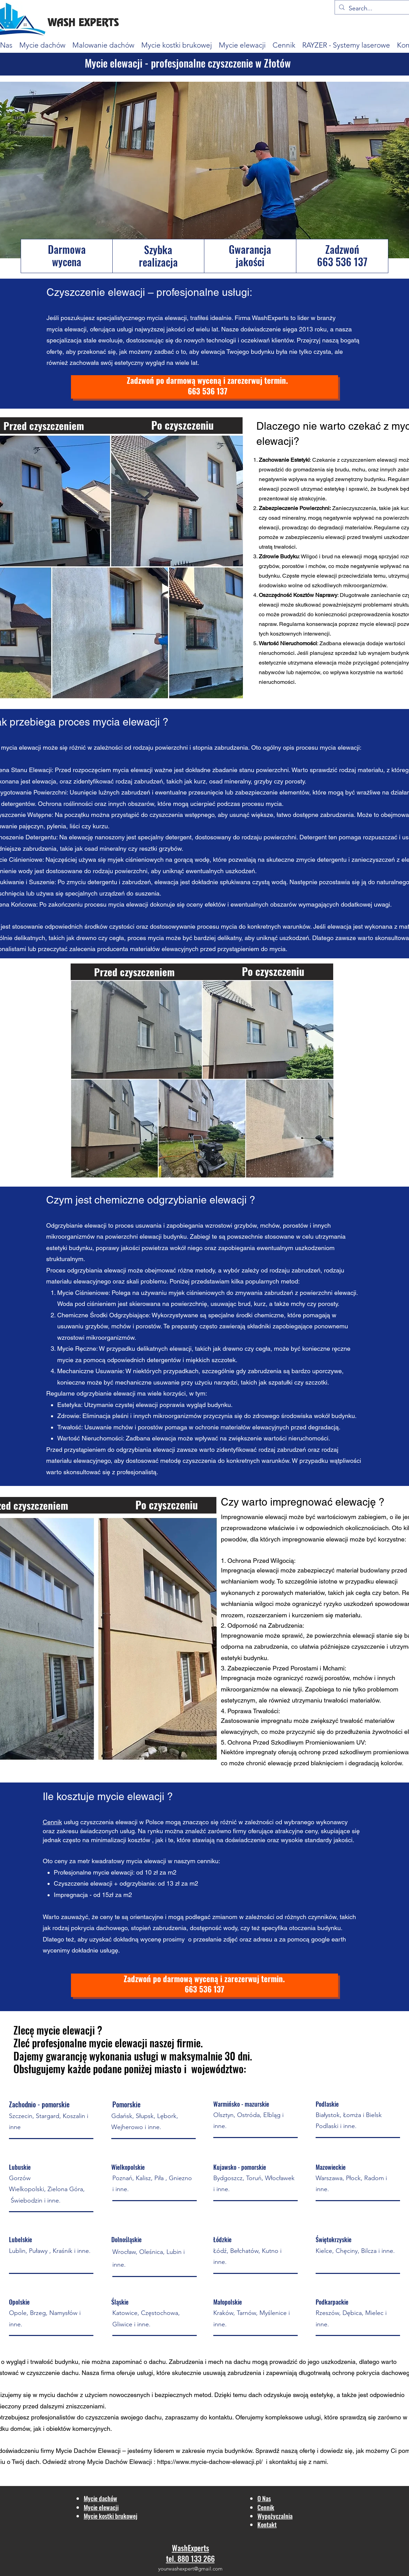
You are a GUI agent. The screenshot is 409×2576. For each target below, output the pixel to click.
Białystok (328, 2115)
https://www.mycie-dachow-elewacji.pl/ (210, 2461)
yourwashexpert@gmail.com (190, 2568)
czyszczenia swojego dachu (123, 2417)
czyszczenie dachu (53, 2372)
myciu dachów (58, 2394)
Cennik (52, 1822)
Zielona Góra (65, 2189)
